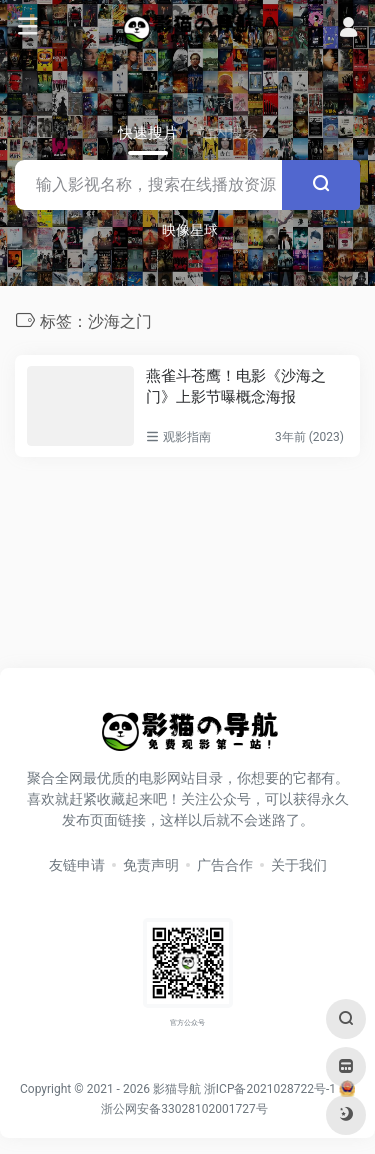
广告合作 (225, 865)
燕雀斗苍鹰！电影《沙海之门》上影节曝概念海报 (236, 386)
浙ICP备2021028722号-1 (270, 1089)
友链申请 (77, 865)
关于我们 (299, 865)
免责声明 (151, 865)
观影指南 (187, 437)
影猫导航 (177, 1089)
